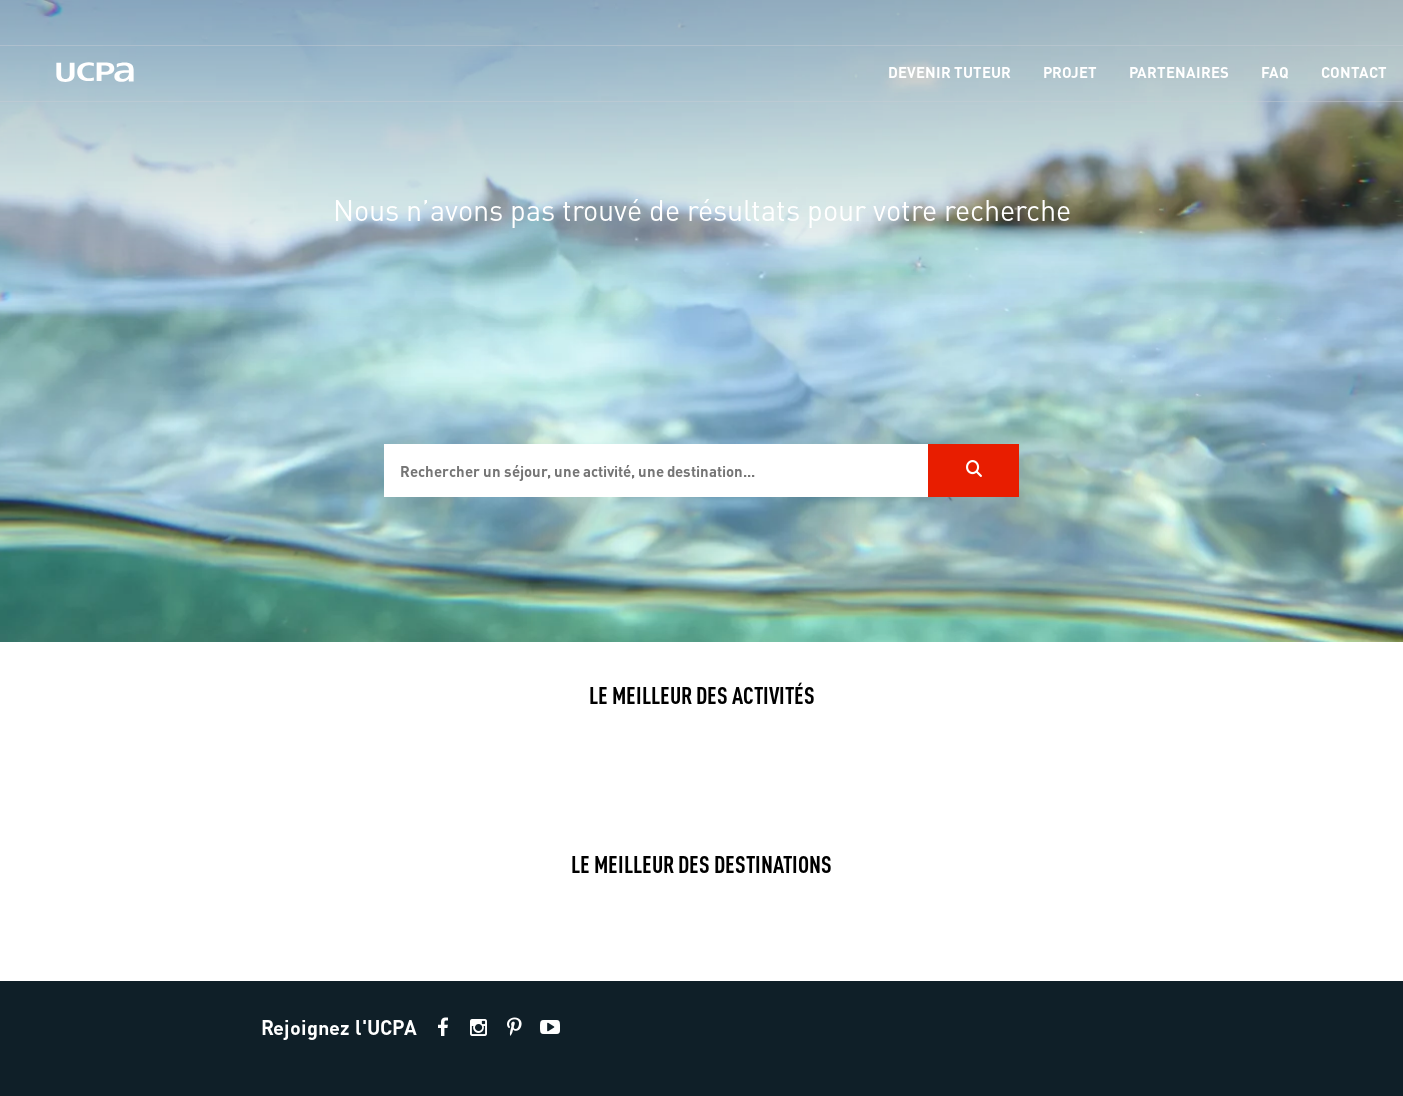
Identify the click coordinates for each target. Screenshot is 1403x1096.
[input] (656, 470)
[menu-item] (949, 73)
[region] (701, 321)
